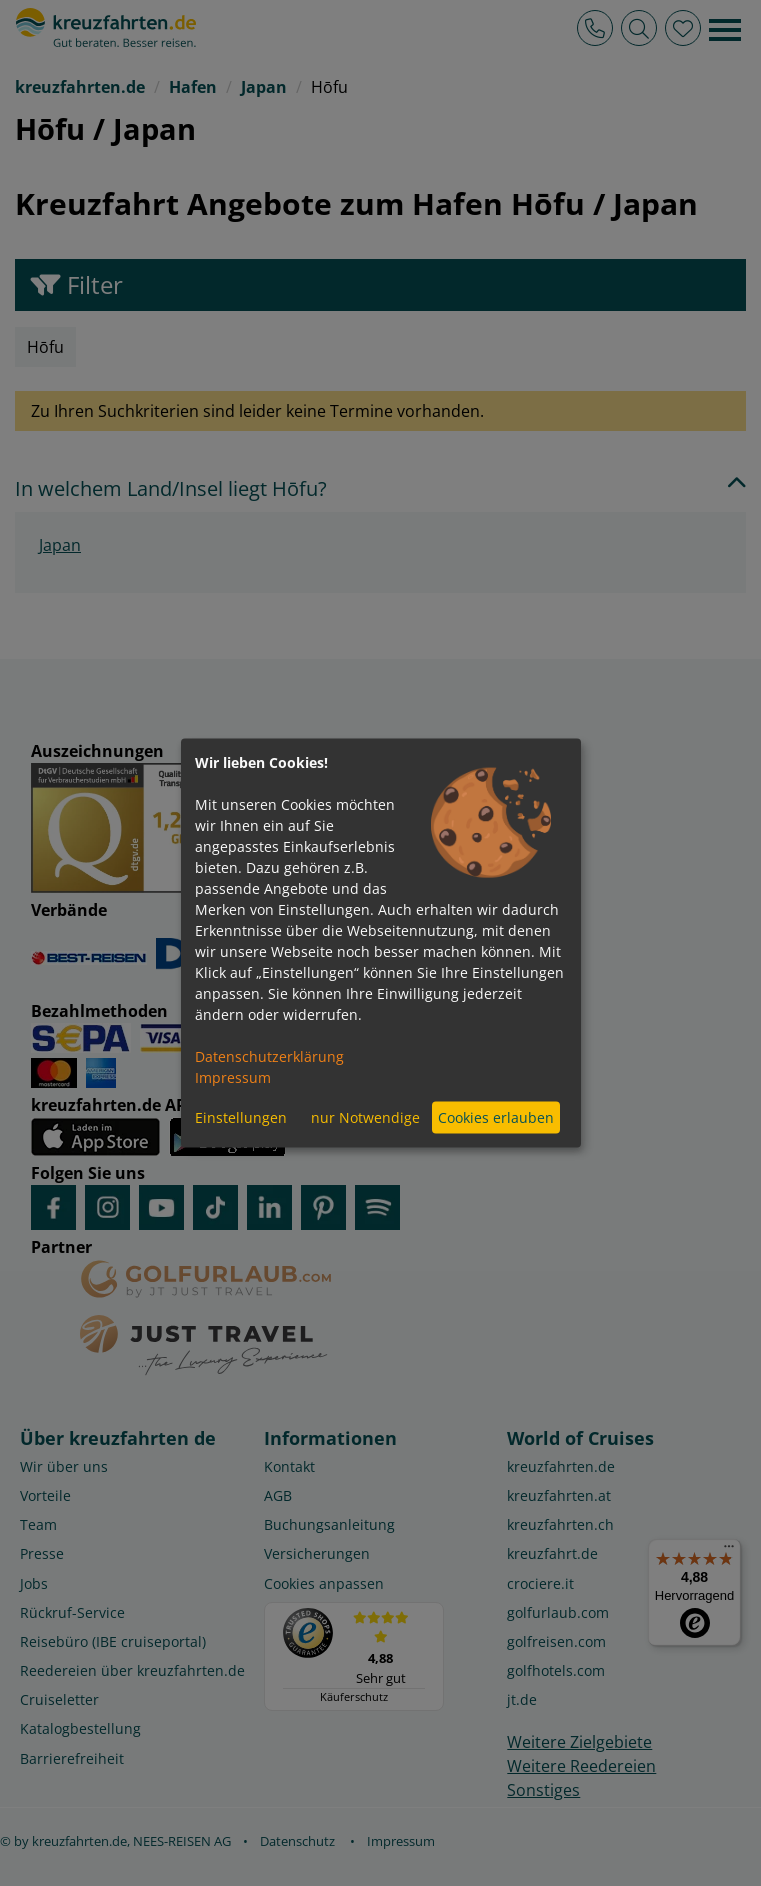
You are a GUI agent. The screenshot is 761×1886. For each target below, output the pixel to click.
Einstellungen (241, 1117)
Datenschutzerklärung (269, 1055)
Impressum (233, 1076)
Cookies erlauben (496, 1117)
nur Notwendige (365, 1117)
